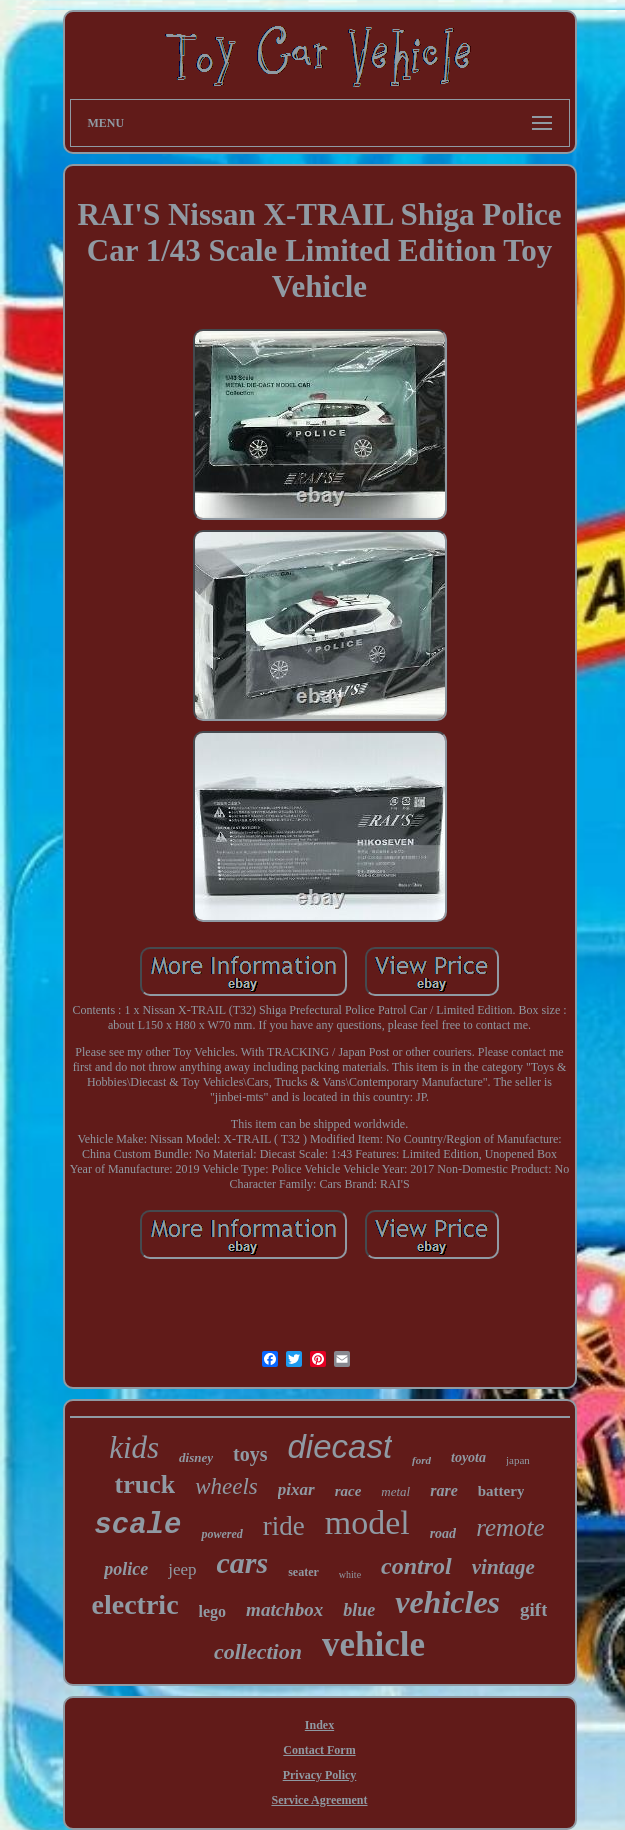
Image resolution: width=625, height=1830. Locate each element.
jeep (182, 1569)
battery (501, 1491)
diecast (340, 1446)
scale (137, 1525)
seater (303, 1572)
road (443, 1533)
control (416, 1566)
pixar (296, 1489)
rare (444, 1490)
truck (145, 1484)
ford (421, 1460)
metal (395, 1491)
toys (250, 1454)
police (126, 1569)
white (350, 1574)
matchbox (284, 1609)
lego (213, 1611)
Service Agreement (319, 1800)
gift (533, 1609)
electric (135, 1604)
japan (518, 1460)
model (367, 1522)
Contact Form (319, 1750)
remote (510, 1527)
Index (319, 1725)
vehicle (373, 1644)
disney (196, 1457)
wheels (226, 1486)
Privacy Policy (320, 1775)
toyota (468, 1457)
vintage (503, 1567)
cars (243, 1562)
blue (359, 1610)
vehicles (447, 1602)
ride (284, 1526)
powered (221, 1534)
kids (134, 1447)
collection (258, 1651)
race (348, 1491)
